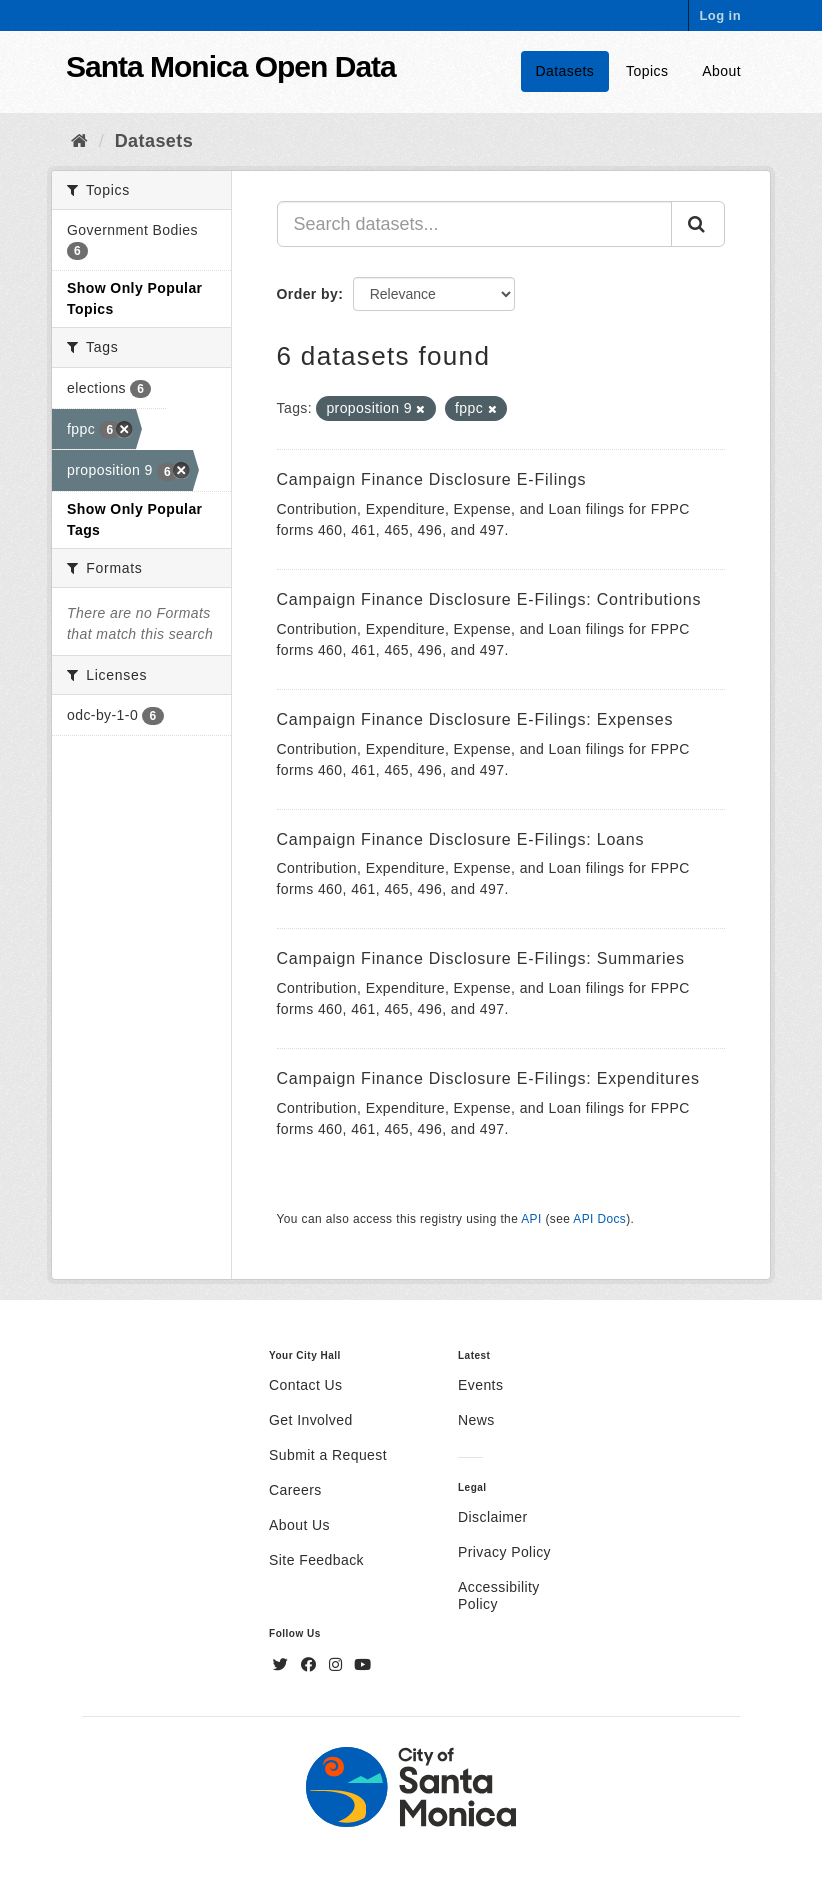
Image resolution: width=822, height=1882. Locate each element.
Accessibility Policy (499, 1595)
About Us (299, 1525)
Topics (647, 71)
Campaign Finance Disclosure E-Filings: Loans (461, 839)
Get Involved (311, 1420)
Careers (295, 1490)
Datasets (565, 71)
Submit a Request (328, 1455)
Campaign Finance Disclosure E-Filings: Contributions (489, 599)
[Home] (79, 141)
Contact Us (305, 1385)
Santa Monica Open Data (231, 66)
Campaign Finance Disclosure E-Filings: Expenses (475, 719)
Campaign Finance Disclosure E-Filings (432, 479)
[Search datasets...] (475, 224)
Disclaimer (493, 1517)
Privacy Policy (504, 1552)
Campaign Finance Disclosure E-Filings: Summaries (481, 958)
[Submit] (698, 224)
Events (480, 1385)
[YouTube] (362, 1665)
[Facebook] (311, 1665)
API (531, 1219)
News (476, 1420)
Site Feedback (316, 1560)
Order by (308, 294)
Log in (720, 15)
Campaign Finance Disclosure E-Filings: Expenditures (488, 1078)
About (721, 71)
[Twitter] (283, 1665)
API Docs (599, 1219)
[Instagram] (338, 1665)
